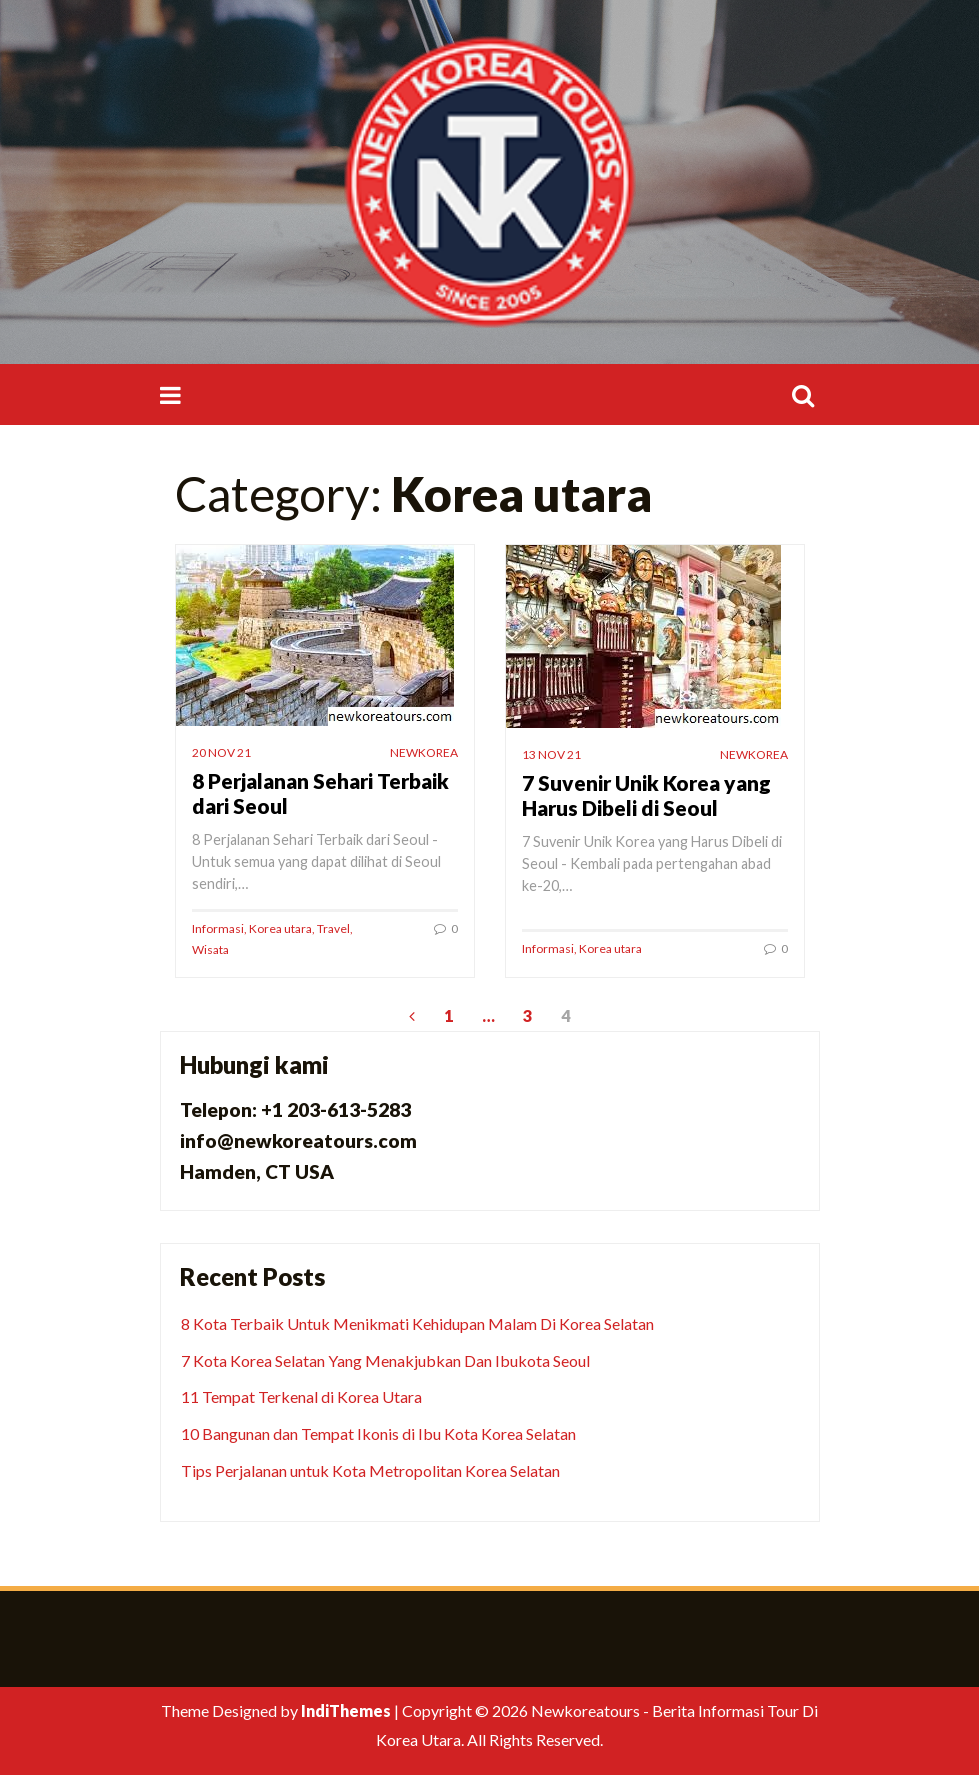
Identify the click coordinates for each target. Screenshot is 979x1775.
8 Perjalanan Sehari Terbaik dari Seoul (320, 793)
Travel (333, 928)
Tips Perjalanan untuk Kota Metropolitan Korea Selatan (370, 1470)
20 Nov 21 (221, 752)
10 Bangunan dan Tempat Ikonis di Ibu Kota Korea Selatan (378, 1433)
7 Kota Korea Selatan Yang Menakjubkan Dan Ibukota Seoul (385, 1360)
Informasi (218, 928)
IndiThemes (346, 1710)
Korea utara (280, 928)
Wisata (210, 949)
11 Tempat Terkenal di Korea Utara (301, 1396)
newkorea (424, 752)
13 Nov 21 (551, 754)
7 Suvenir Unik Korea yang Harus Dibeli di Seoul (646, 795)
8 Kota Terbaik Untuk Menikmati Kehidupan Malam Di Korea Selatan (417, 1323)
